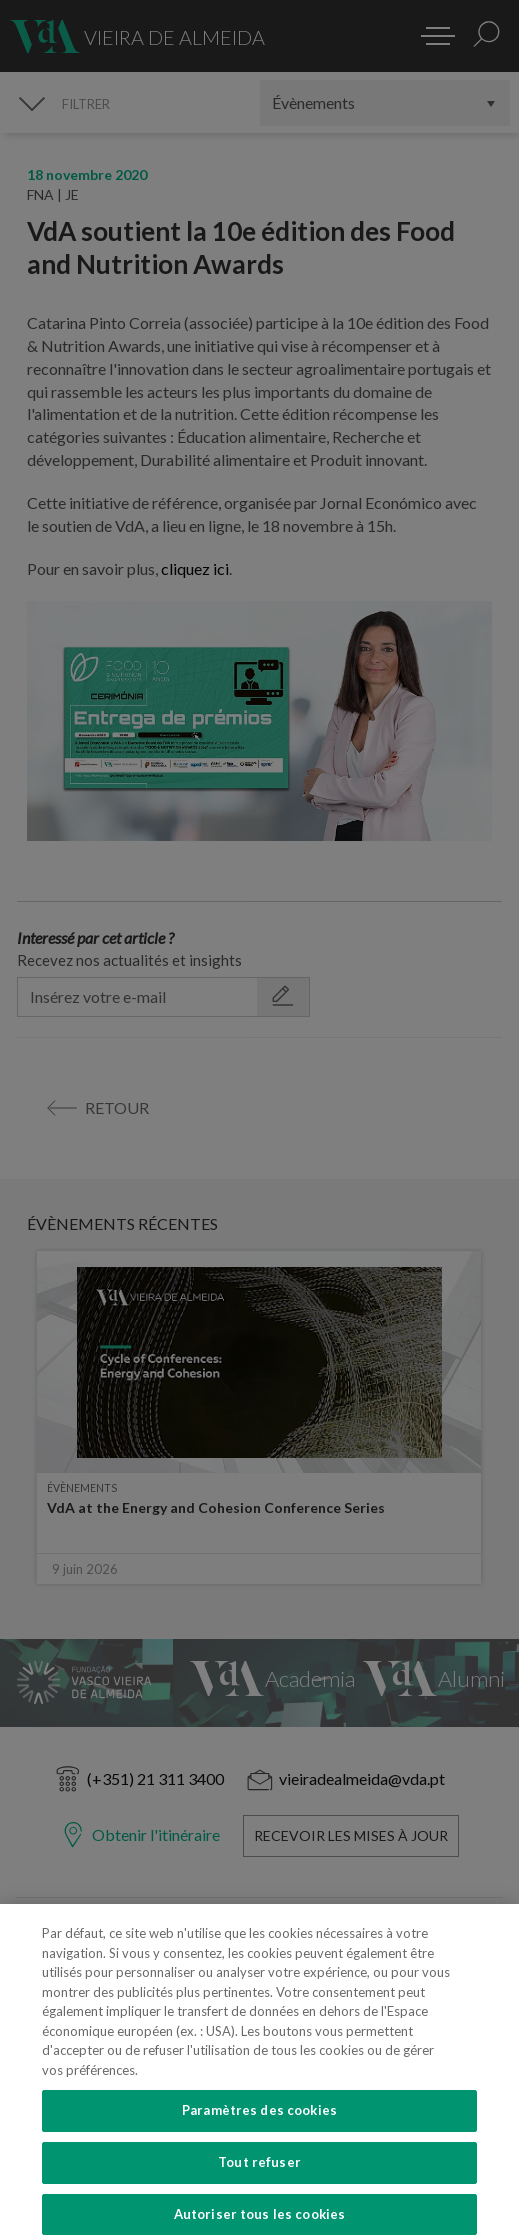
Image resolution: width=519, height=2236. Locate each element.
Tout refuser (259, 2179)
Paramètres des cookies (259, 2127)
